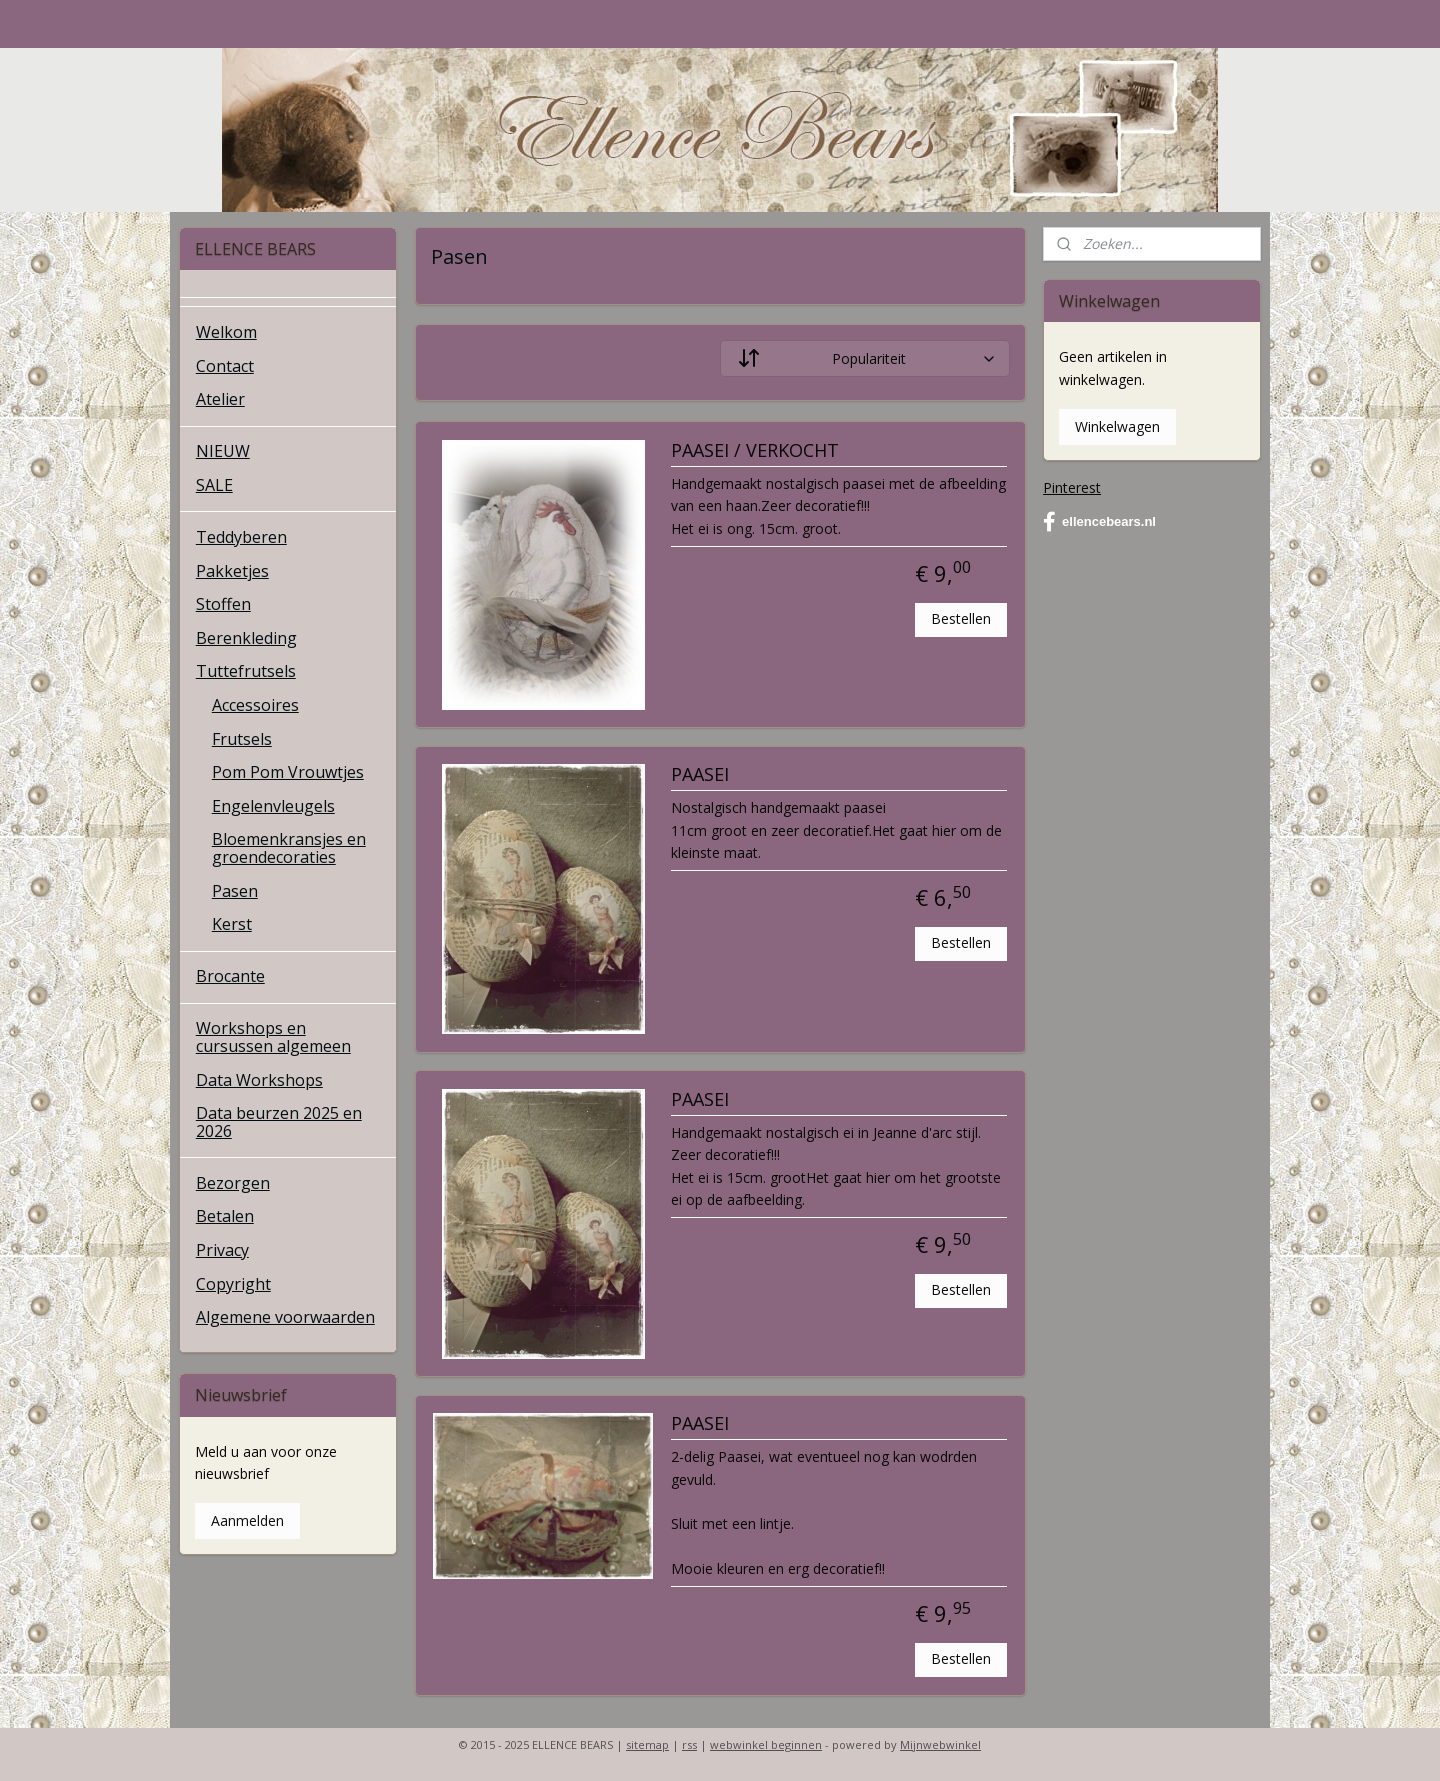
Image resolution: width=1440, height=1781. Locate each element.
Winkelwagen (1117, 426)
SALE (214, 485)
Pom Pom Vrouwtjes (288, 772)
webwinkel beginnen (766, 1744)
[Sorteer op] (865, 358)
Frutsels (242, 739)
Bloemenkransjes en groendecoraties (289, 848)
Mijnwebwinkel (940, 1744)
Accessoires (255, 705)
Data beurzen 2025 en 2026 (279, 1122)
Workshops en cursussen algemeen (273, 1037)
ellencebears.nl (1099, 522)
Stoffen (223, 604)
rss (689, 1744)
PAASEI (699, 775)
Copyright (233, 1284)
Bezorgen (233, 1183)
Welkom (226, 332)
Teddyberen (241, 537)
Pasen (235, 891)
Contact (225, 366)
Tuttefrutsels (246, 671)
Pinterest (1072, 487)
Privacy (222, 1250)
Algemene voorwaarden (285, 1317)
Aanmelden (247, 1520)
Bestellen (961, 618)
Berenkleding (246, 638)
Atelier (220, 399)
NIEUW (223, 451)
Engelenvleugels (273, 806)
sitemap (647, 1744)
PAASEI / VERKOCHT (754, 451)
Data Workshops (259, 1080)
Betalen (225, 1216)
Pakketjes (232, 571)
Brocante (230, 976)
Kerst (232, 924)
